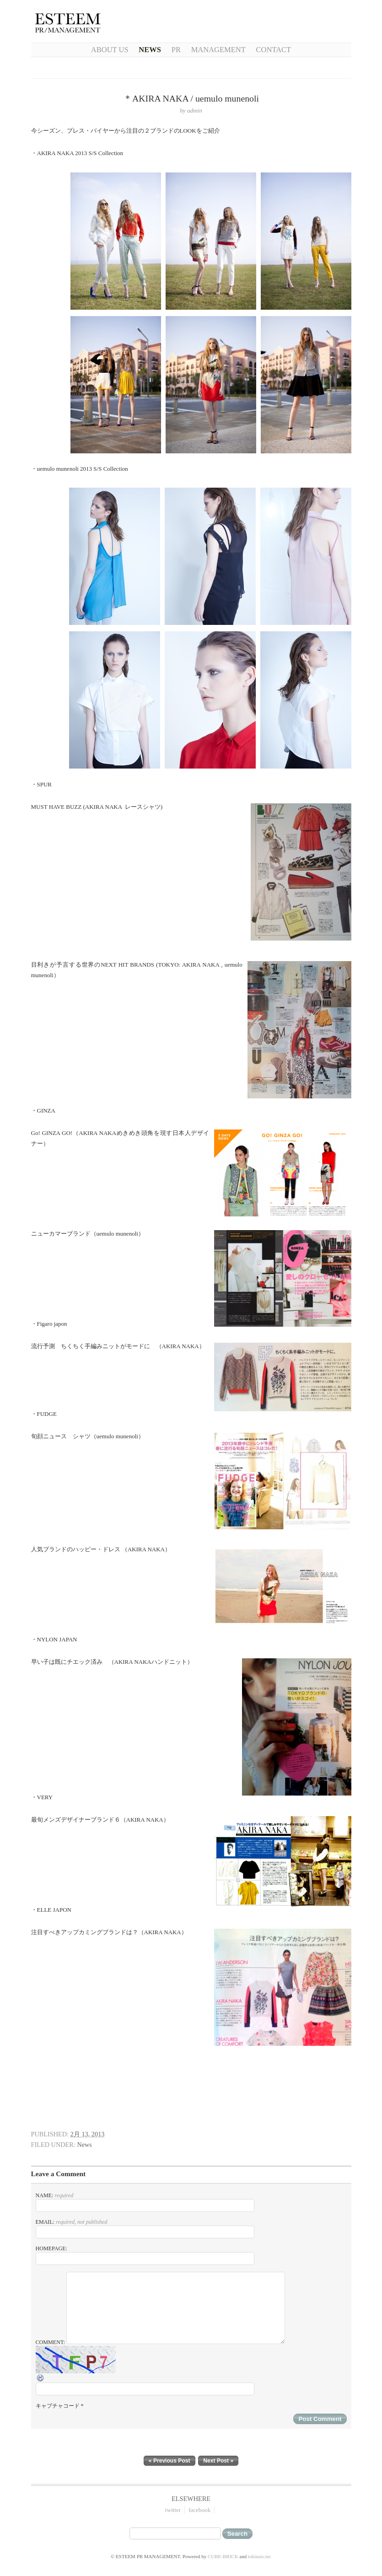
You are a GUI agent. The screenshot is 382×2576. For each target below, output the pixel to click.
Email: (145, 2228)
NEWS (150, 49)
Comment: (191, 2374)
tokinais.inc (259, 2556)
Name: (145, 2202)
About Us (110, 49)
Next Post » (218, 2461)
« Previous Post (169, 2461)
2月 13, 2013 (87, 2134)
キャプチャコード (58, 2406)
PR (176, 49)
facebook (199, 2509)
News (84, 2144)
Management (218, 49)
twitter (173, 2509)
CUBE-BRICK (223, 2556)
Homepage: (145, 2255)
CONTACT (273, 49)
